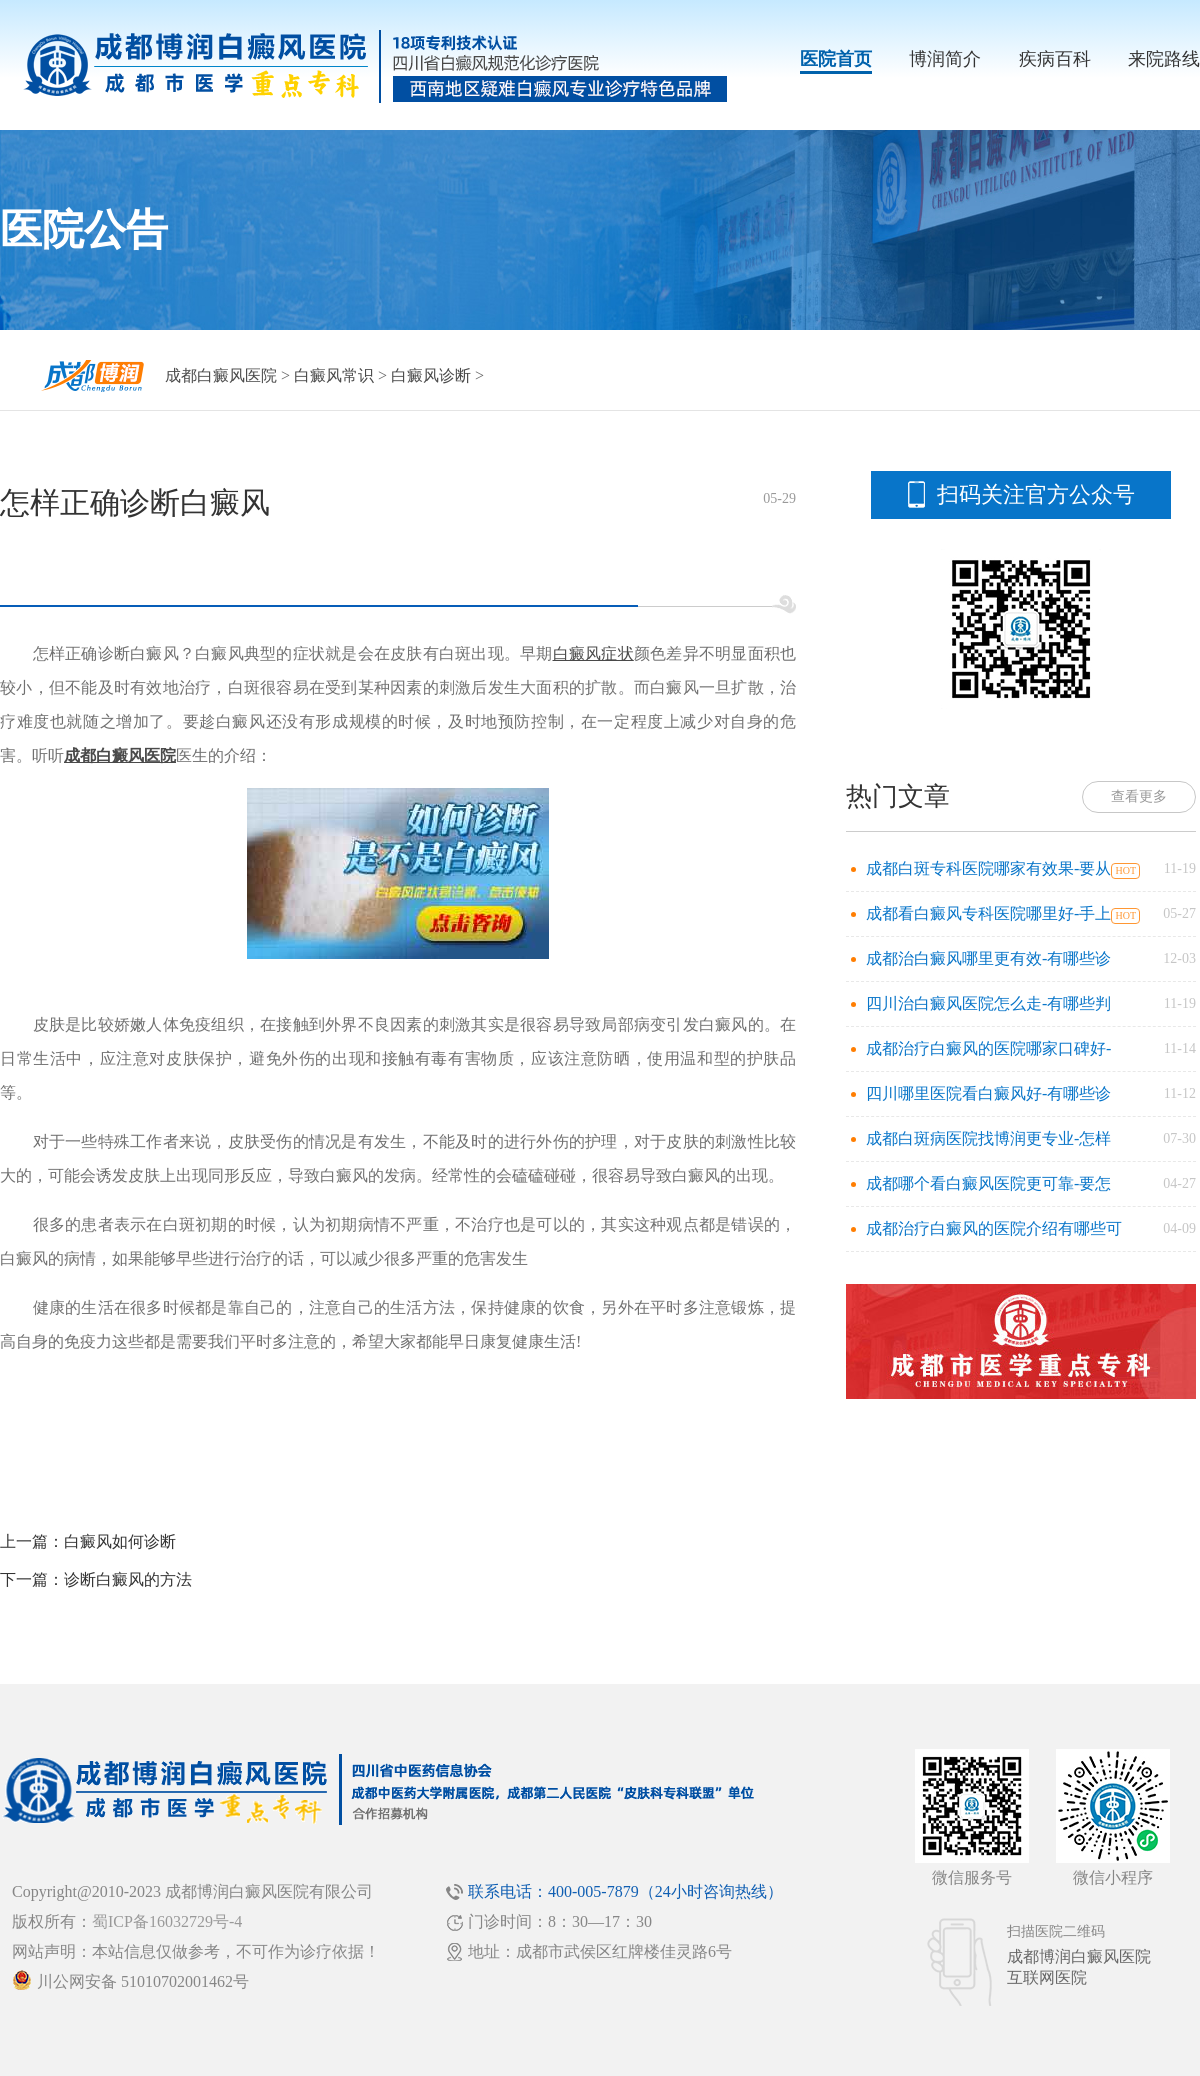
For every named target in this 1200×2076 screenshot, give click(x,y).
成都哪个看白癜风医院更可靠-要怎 (988, 1183)
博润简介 (945, 59)
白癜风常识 (334, 375)
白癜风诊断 (431, 375)
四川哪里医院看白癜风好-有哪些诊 (988, 1093)
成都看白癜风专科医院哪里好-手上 (988, 913)
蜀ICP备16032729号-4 (167, 1921)
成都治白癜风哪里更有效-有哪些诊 (988, 958)
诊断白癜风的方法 (128, 1579)
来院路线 (1164, 59)
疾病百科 (1055, 59)
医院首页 (836, 59)
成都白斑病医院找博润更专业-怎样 (988, 1138)
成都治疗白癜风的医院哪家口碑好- (988, 1048)
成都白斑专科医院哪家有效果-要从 (988, 868)
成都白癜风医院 (221, 375)
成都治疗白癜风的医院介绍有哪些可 (994, 1228)
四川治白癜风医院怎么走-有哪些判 (988, 1003)
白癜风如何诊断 (120, 1541)
